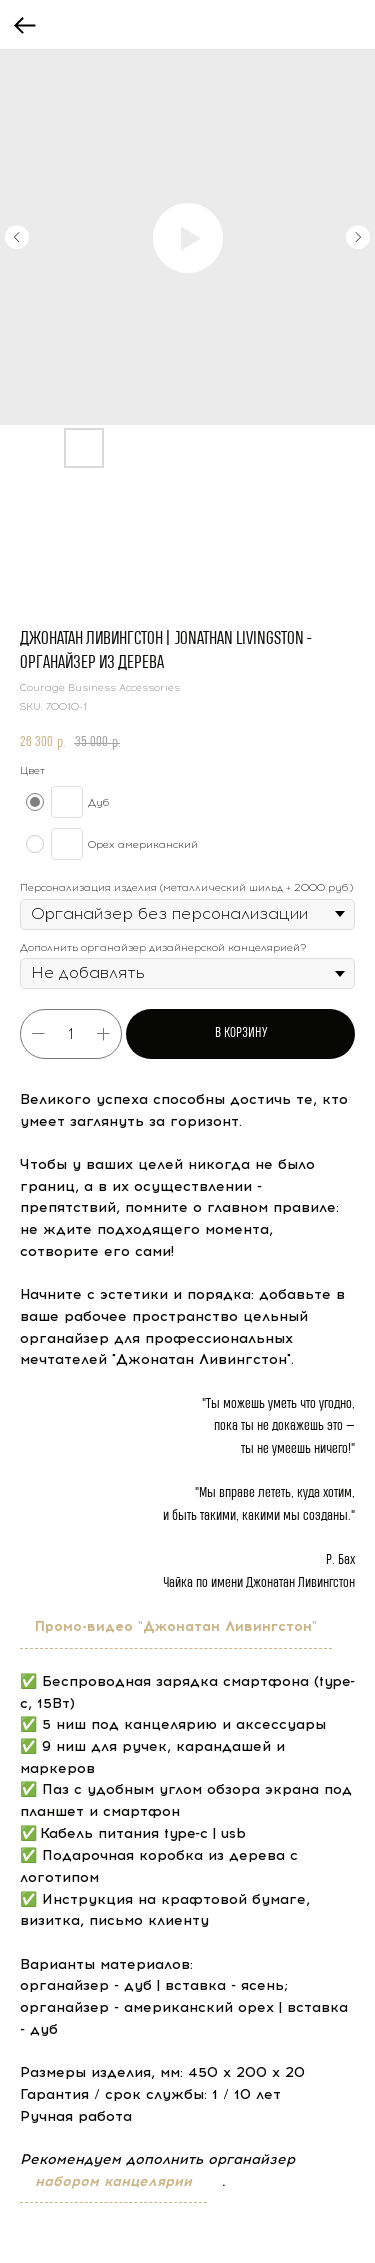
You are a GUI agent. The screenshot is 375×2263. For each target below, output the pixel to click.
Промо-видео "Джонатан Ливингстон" (176, 1626)
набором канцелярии (113, 2181)
